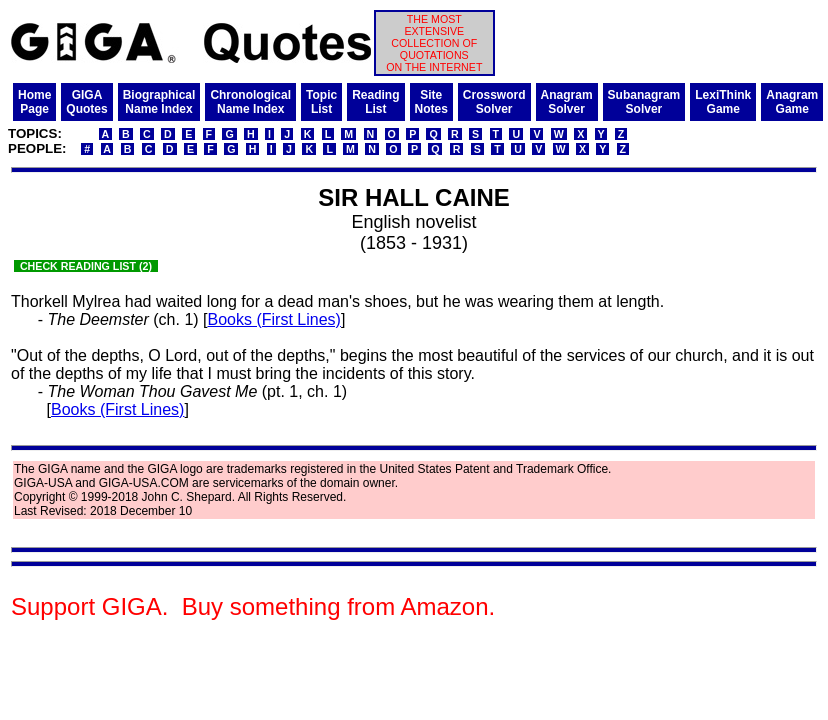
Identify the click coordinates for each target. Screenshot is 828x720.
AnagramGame (792, 102)
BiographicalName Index (159, 102)
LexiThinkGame (723, 102)
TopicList (321, 102)
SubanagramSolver (644, 102)
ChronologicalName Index (250, 102)
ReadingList (375, 102)
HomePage (34, 102)
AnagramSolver (567, 102)
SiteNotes (431, 102)
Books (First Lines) (274, 319)
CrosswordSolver (494, 102)
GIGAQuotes (86, 102)
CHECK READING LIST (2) (86, 266)
